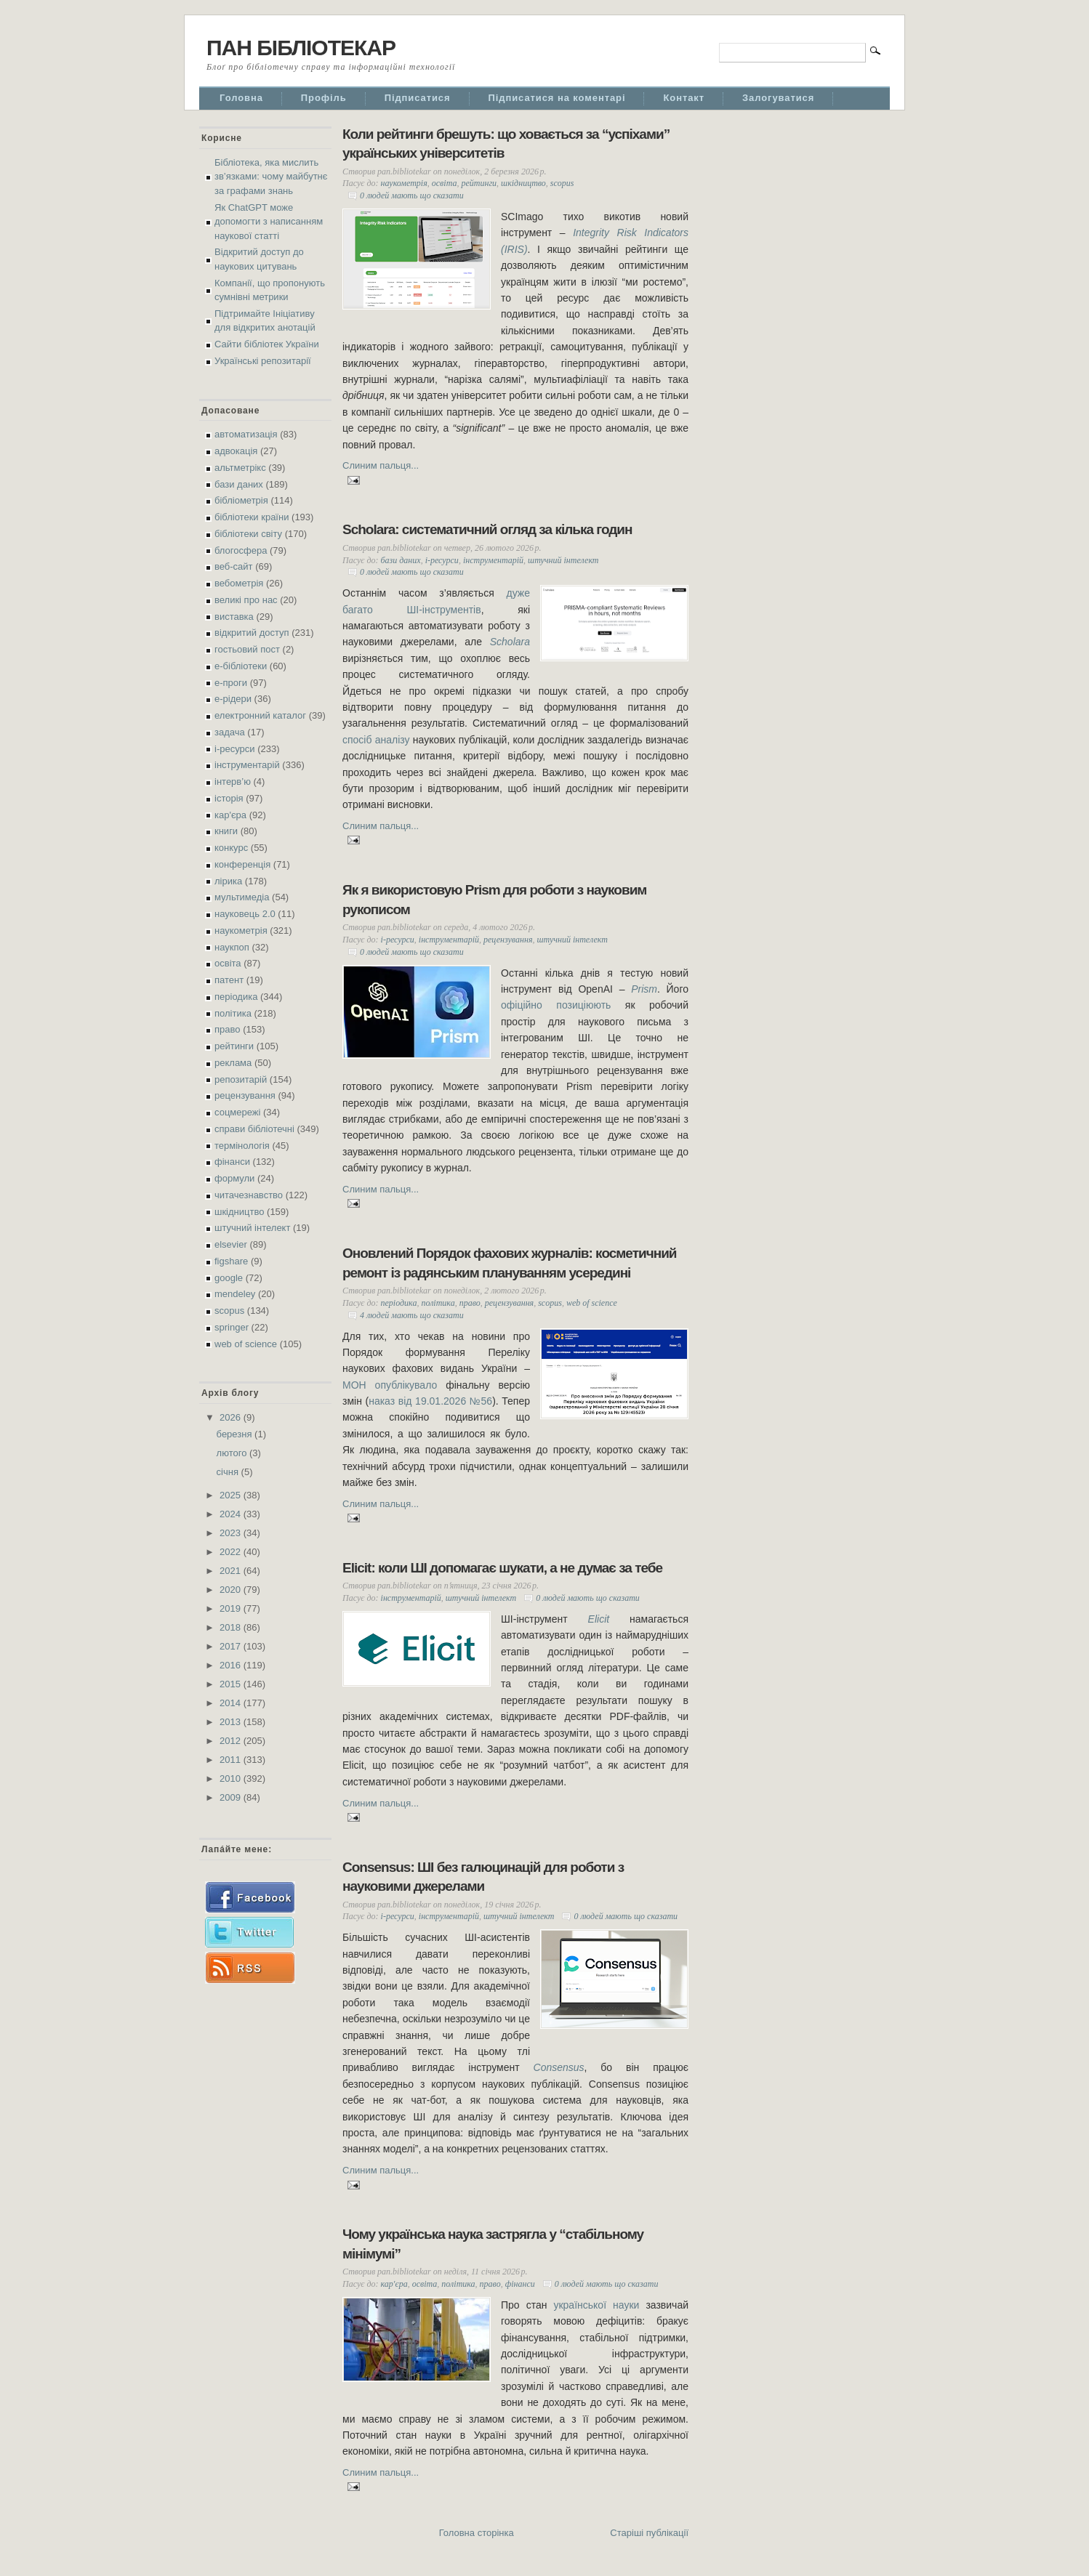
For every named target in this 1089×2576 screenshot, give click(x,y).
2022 (232, 1551)
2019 (232, 1608)
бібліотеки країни (251, 517)
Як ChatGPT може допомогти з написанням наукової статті (268, 221)
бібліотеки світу (248, 533)
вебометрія (238, 583)
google (228, 1277)
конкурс (231, 847)
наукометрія (241, 930)
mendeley (234, 1293)
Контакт (683, 97)
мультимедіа (241, 897)
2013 (232, 1721)
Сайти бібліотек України (266, 344)
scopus (229, 1310)
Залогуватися (778, 97)
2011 (232, 1759)
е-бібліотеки (240, 666)
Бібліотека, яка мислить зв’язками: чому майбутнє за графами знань (270, 176)
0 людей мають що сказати (412, 195)
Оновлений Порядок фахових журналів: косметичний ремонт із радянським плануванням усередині (509, 1262)
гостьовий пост (247, 649)
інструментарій (247, 764)
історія (229, 798)
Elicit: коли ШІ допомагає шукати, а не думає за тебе (502, 1567)
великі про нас (246, 599)
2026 (232, 1417)
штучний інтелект (252, 1227)
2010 (232, 1778)
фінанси (232, 1161)
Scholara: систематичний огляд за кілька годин (487, 529)
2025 (232, 1495)
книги (226, 830)
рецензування (245, 1095)
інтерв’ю (232, 781)
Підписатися (418, 97)
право (227, 1029)
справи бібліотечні (254, 1128)
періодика (235, 996)
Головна (241, 97)
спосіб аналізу (376, 740)
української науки (596, 2305)
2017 (232, 1646)
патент (229, 979)
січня (229, 1471)
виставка (234, 616)
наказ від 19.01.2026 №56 (430, 1401)
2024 (232, 1514)
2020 (232, 1589)
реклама (233, 1062)
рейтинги (234, 1046)
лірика (228, 881)
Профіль (324, 97)
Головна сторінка (476, 2532)
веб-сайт (233, 566)
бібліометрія (241, 500)
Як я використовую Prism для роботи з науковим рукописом (494, 899)
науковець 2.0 (245, 913)
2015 (232, 1684)
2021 (232, 1570)
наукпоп (231, 947)
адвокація (235, 450)
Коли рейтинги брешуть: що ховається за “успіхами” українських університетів (506, 143)
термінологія (242, 1145)
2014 (232, 1702)
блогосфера (240, 550)
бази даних (238, 484)
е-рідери (233, 698)
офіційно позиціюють (556, 1005)
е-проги (230, 682)
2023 (232, 1532)
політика (233, 1013)
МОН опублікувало (389, 1385)
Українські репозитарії (262, 360)
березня (236, 1434)
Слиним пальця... (380, 465)
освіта (227, 963)
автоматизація (246, 434)
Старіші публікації (649, 2532)
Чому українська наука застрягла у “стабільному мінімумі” (492, 2243)
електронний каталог (260, 715)
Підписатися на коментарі (557, 97)
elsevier (230, 1244)
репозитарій (240, 1079)
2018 (232, 1627)
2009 (232, 1797)
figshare (231, 1261)
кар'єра (230, 814)
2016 (232, 1665)
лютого (233, 1453)
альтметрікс (240, 467)
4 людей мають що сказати (412, 1315)
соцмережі (237, 1112)
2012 (232, 1740)
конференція (242, 864)
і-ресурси (234, 748)
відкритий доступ (251, 632)
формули (234, 1178)
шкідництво (239, 1211)
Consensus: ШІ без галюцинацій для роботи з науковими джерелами (483, 1877)
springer (231, 1327)
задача (229, 732)
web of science (245, 1344)
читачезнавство (248, 1195)
